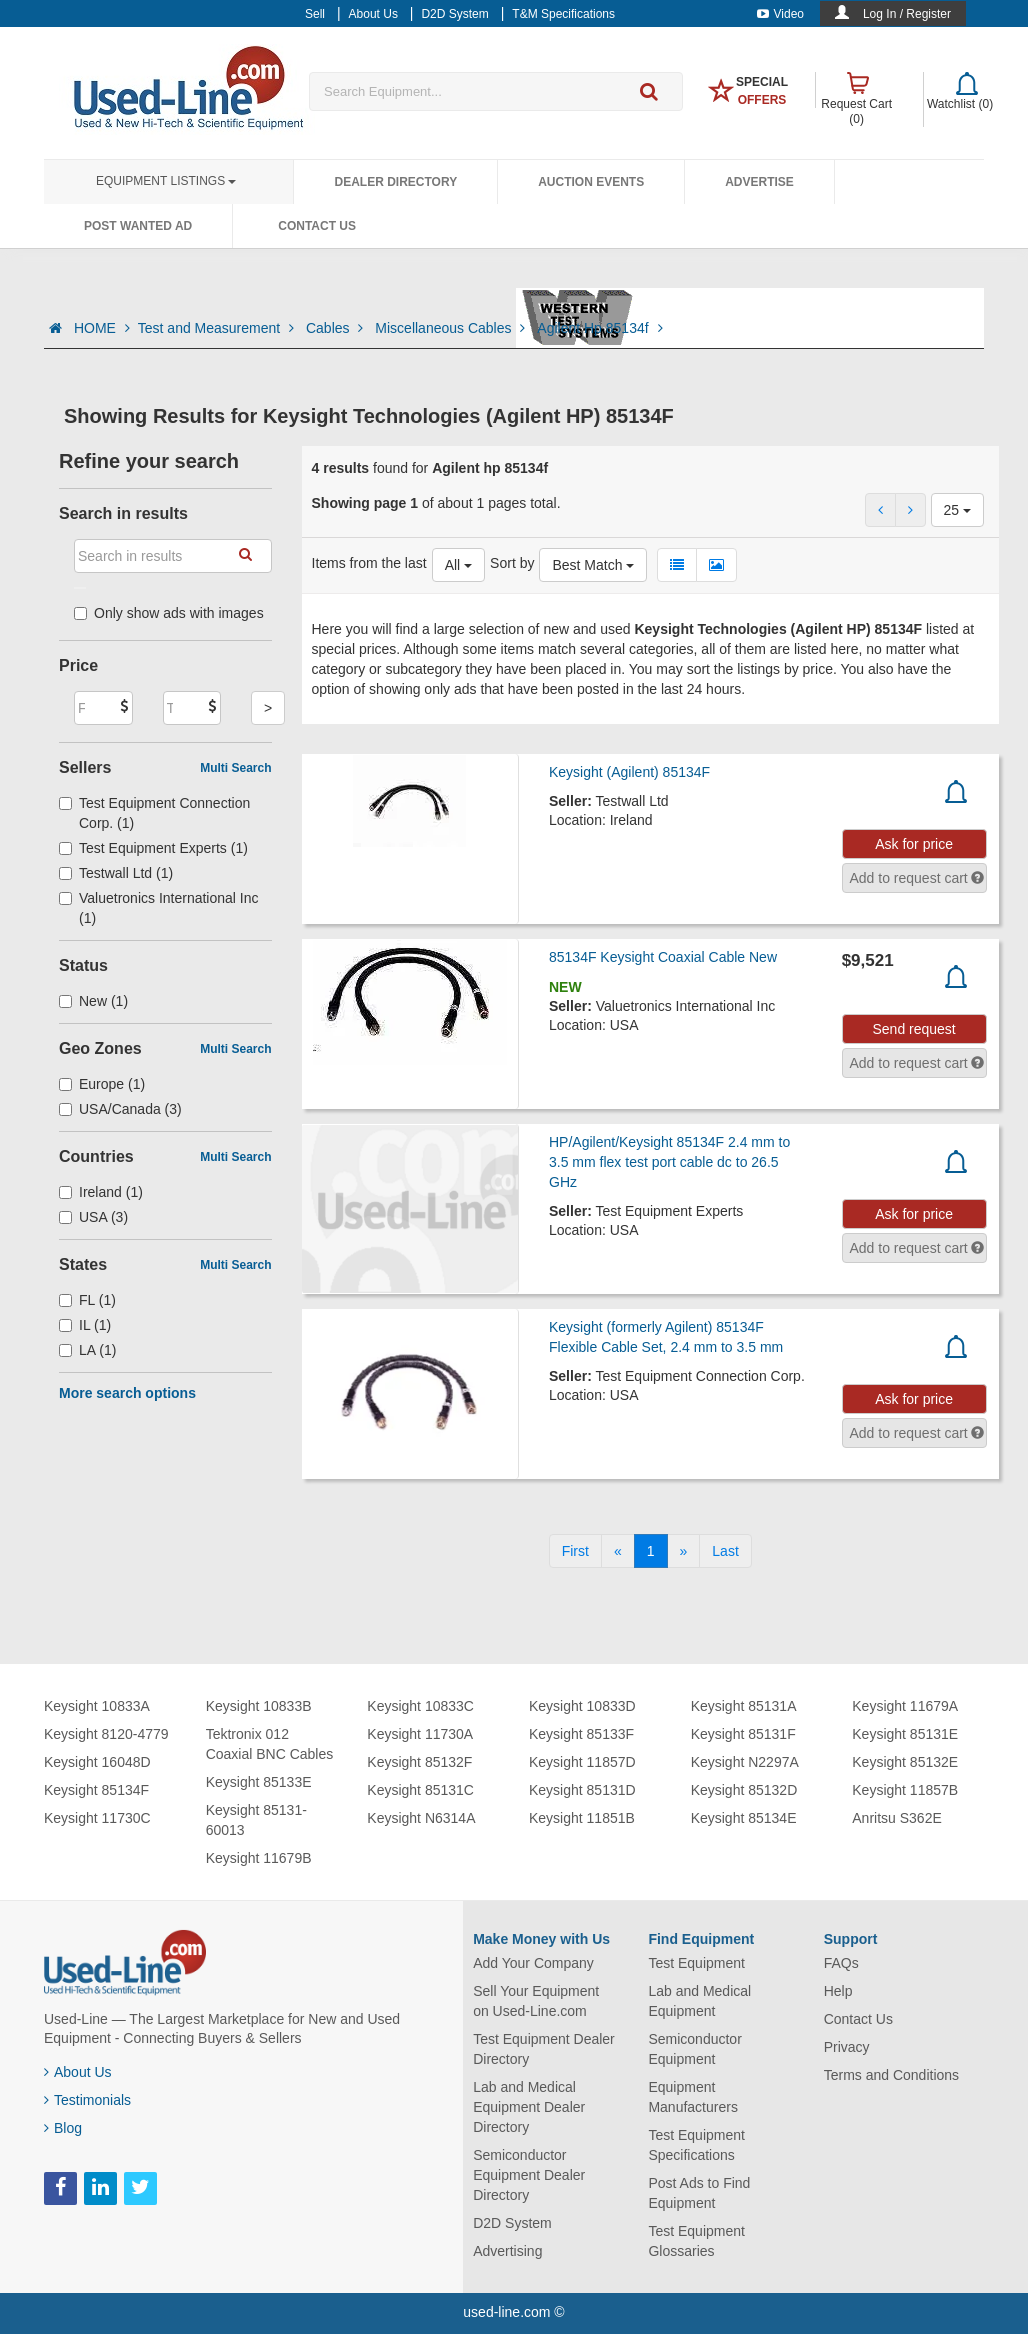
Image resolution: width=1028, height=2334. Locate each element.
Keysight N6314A (421, 1818)
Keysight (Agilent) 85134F (629, 772)
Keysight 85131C (420, 1790)
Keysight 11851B (582, 1818)
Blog (63, 2128)
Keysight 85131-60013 (256, 1820)
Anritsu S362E (897, 1818)
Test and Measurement (218, 328)
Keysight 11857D (582, 1762)
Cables (336, 328)
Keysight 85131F (743, 1734)
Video (780, 14)
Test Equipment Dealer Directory (544, 2049)
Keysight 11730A (420, 1734)
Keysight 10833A (97, 1706)
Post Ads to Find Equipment (699, 2193)
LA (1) (87, 1350)
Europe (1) (102, 1084)
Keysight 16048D (97, 1762)
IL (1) (85, 1325)
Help (838, 1991)
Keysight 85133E (259, 1782)
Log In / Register (907, 14)
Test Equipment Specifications (696, 2145)
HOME (102, 328)
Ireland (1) (101, 1192)
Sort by (512, 563)
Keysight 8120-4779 (106, 1734)
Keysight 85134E (744, 1818)
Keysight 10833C (420, 1706)
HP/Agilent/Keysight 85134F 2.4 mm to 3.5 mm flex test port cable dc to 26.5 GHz (669, 1162)
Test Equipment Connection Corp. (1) (154, 813)
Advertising (507, 2251)
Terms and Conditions (891, 2075)
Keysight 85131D (582, 1790)
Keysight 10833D (582, 1706)
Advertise (759, 182)
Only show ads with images (169, 613)
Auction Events (591, 182)
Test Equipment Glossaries (696, 2241)
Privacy (847, 2047)
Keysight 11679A (905, 1706)
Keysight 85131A (744, 1706)
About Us (78, 2072)
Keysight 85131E (905, 1734)
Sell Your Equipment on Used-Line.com (536, 2001)
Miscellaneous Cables (452, 328)
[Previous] (618, 1551)
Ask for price (914, 844)
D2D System (512, 2223)
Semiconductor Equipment (694, 2049)
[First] (575, 1551)
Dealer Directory (395, 182)
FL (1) (87, 1300)
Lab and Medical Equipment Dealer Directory (529, 2107)
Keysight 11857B (905, 1790)
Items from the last (369, 563)
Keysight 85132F (419, 1762)
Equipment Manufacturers (692, 2097)
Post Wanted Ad (138, 226)
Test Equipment (696, 1963)
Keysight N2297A (745, 1762)
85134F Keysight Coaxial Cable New (663, 957)
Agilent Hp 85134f (599, 328)
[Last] (725, 1551)
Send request (913, 1029)
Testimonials (87, 2100)
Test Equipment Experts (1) (153, 848)
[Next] (684, 1551)
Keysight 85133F (581, 1734)
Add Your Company (533, 1963)
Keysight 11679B (259, 1858)
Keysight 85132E (905, 1762)
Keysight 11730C (97, 1818)
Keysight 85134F (96, 1790)
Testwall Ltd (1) (116, 873)
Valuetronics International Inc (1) (159, 908)
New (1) (93, 1001)
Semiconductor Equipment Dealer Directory (529, 2175)
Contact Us (317, 226)
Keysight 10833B (259, 1706)
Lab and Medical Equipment (699, 2001)
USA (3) (93, 1217)
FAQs (841, 1963)
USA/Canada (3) (120, 1109)
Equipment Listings (166, 181)
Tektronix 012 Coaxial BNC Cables (270, 1744)
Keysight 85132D (744, 1790)
